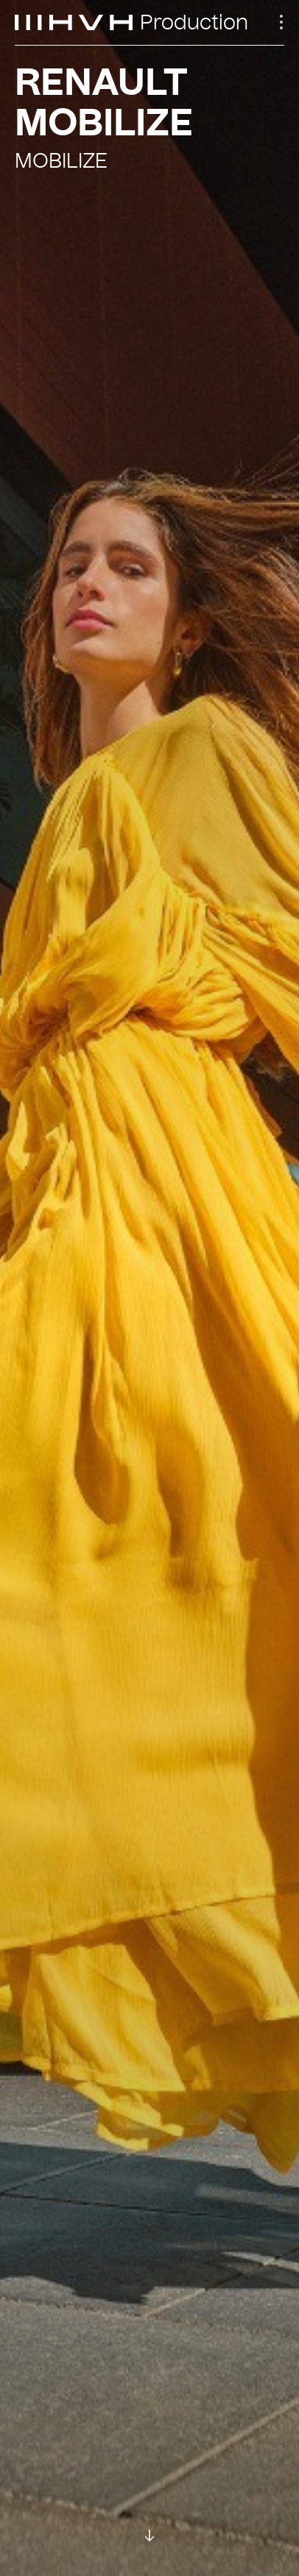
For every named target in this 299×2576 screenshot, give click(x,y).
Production (194, 23)
